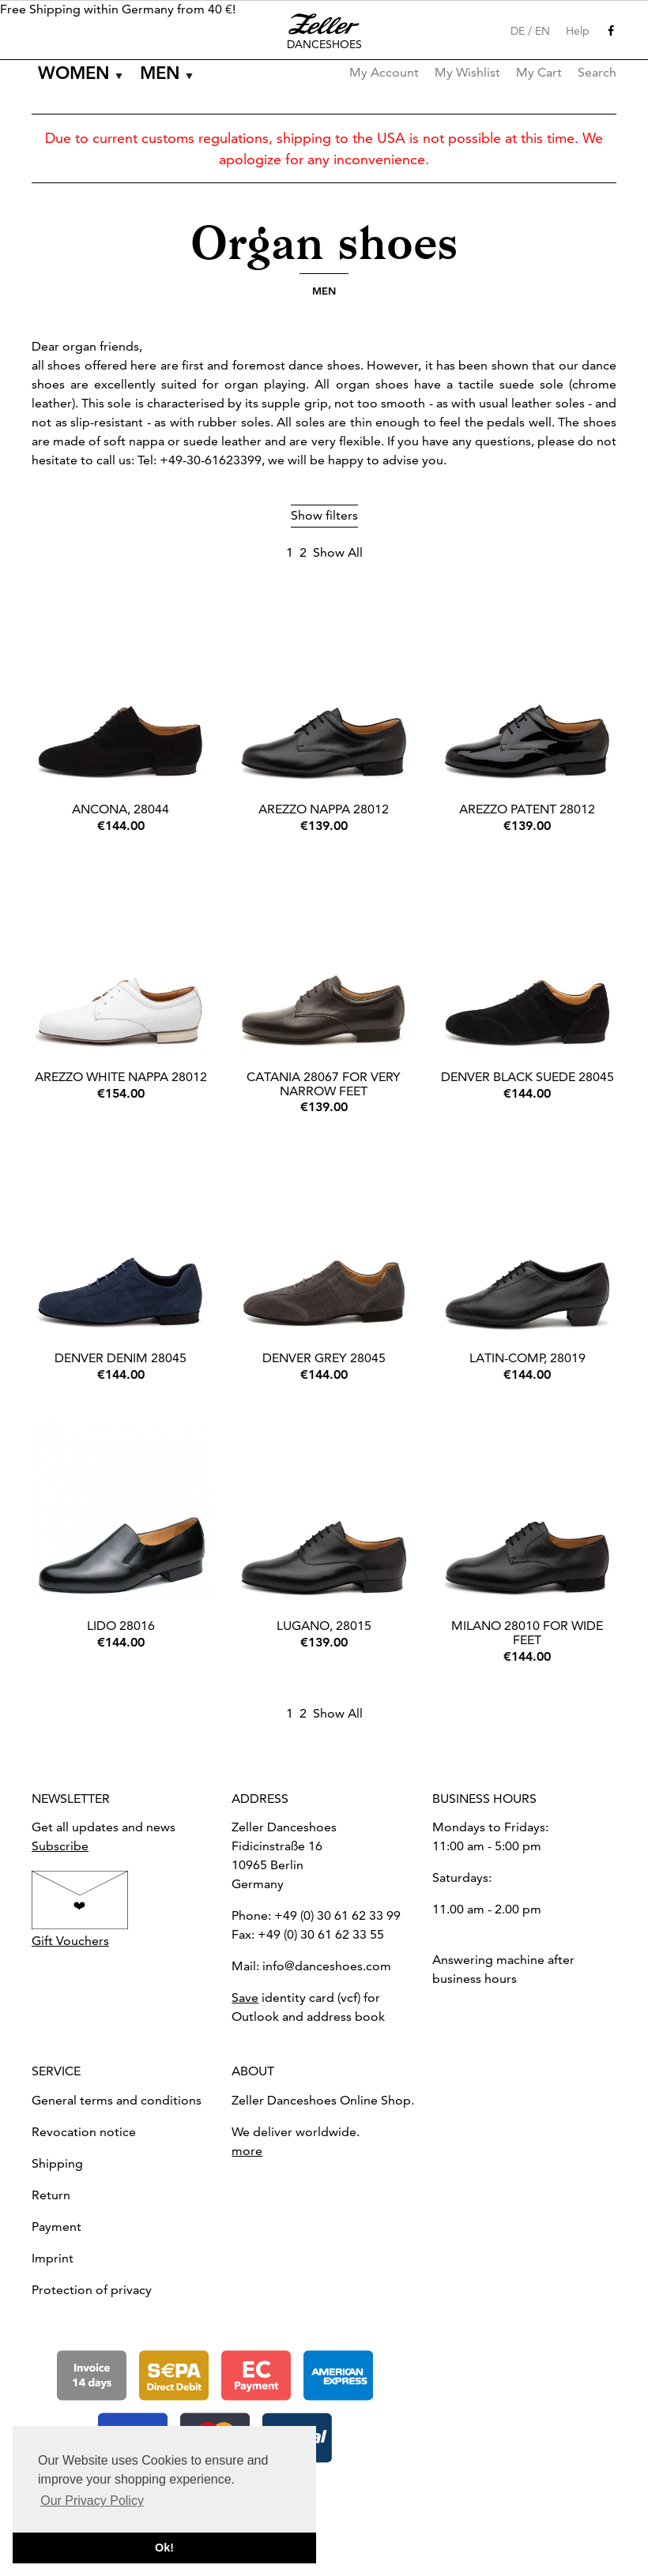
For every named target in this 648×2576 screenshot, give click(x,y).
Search (597, 72)
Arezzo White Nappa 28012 (121, 1076)
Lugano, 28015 (324, 1625)
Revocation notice (84, 2131)
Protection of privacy (92, 2289)
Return (51, 2194)
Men (160, 73)
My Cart (539, 72)
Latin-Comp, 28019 (527, 1357)
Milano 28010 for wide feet (527, 1632)
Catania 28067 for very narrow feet (324, 1083)
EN (542, 31)
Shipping (57, 2163)
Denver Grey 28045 (324, 1357)
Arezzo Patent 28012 (527, 809)
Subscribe (60, 1845)
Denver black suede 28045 (527, 1076)
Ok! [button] (164, 2547)
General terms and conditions (117, 2100)
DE (517, 31)
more (247, 2150)
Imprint (52, 2258)
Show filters (324, 515)
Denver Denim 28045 (120, 1357)
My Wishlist (467, 72)
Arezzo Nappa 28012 (323, 809)
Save (245, 1997)
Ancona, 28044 (120, 809)
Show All (338, 552)
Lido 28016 (121, 1625)
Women (74, 73)
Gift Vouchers (70, 1940)
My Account (384, 72)
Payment (56, 2226)
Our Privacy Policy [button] (92, 2500)
